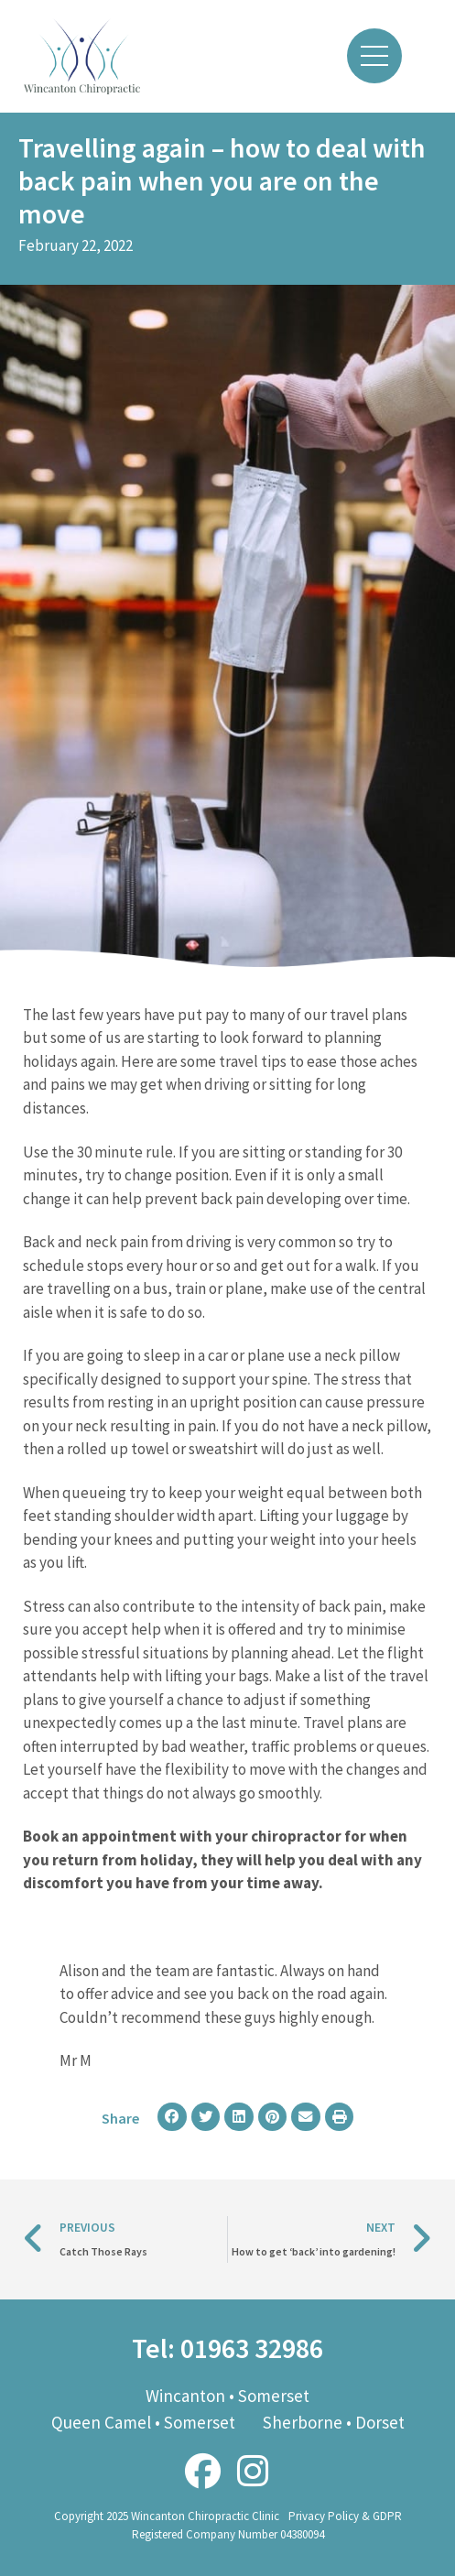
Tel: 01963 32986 (227, 2348)
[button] (172, 2117)
